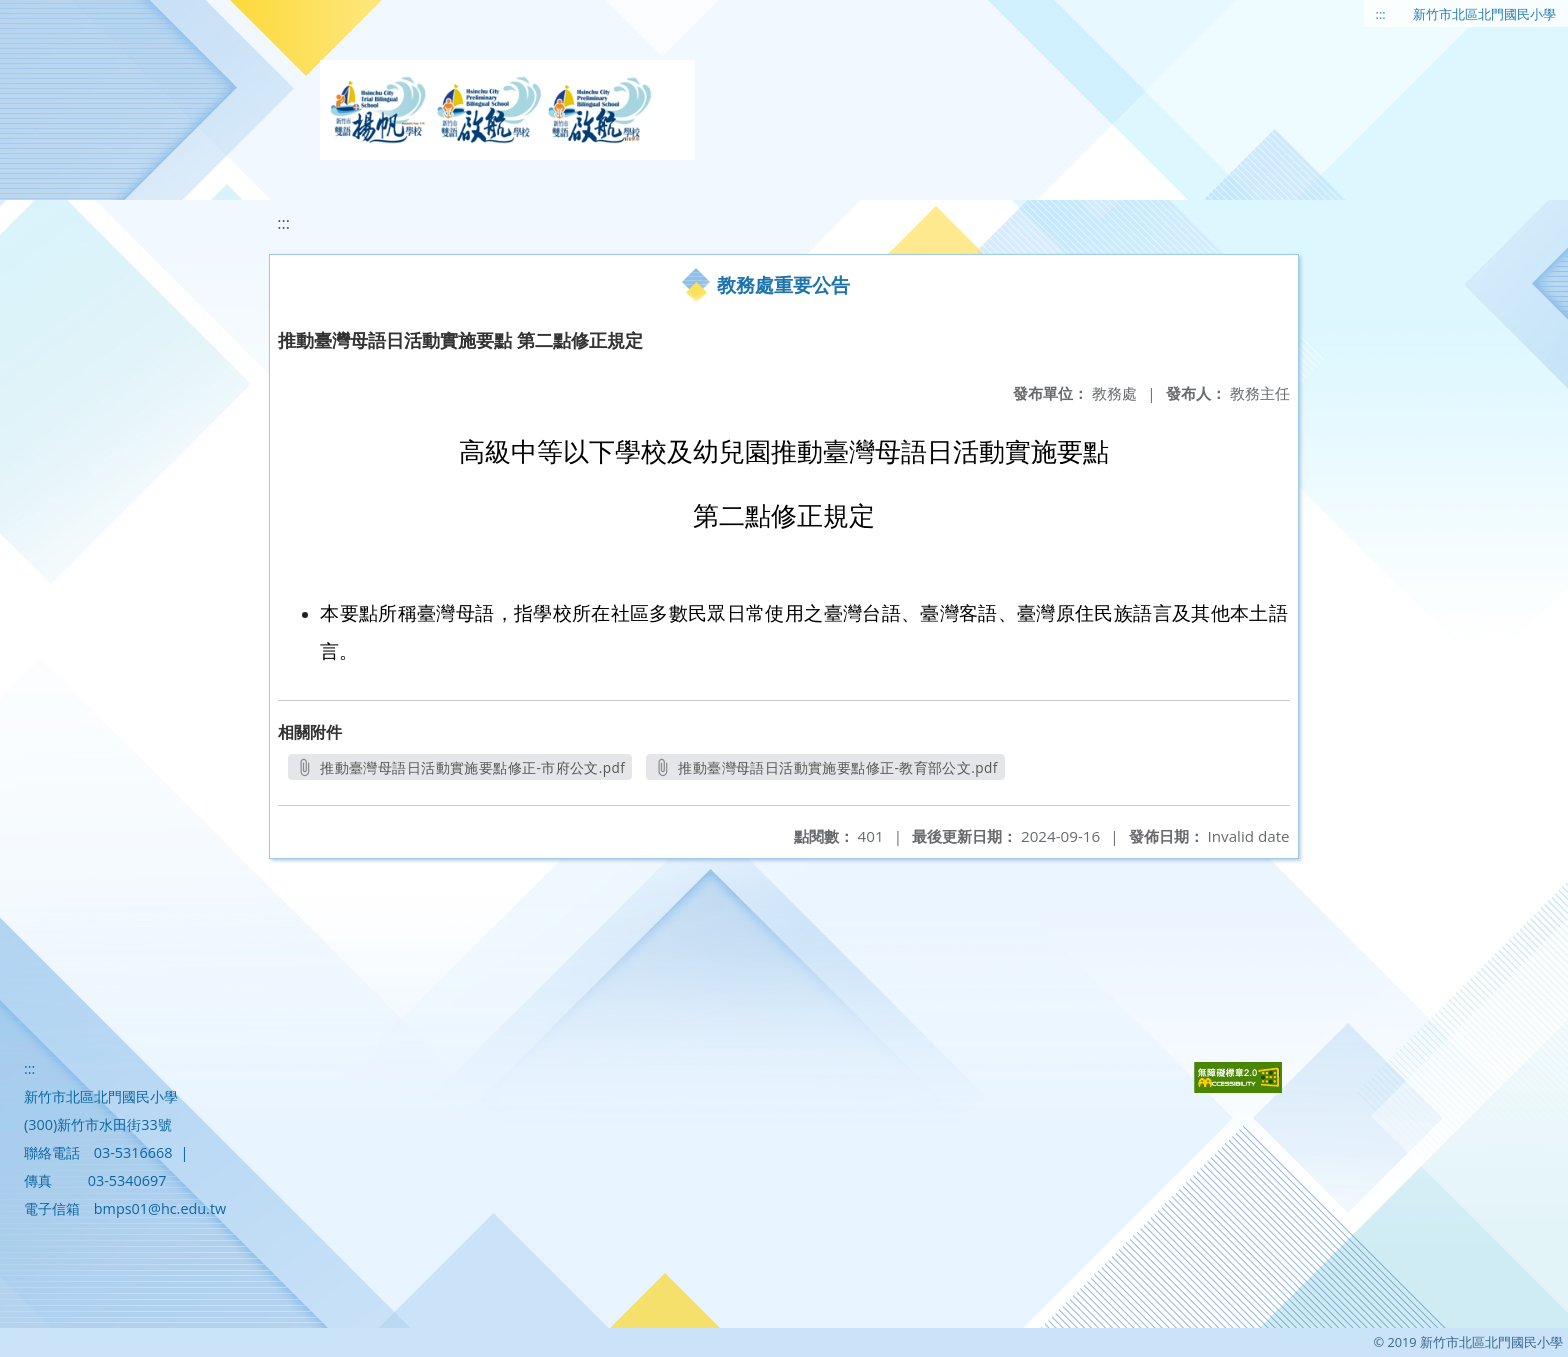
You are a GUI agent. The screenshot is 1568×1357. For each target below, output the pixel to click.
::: (1381, 14)
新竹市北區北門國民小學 (1484, 14)
